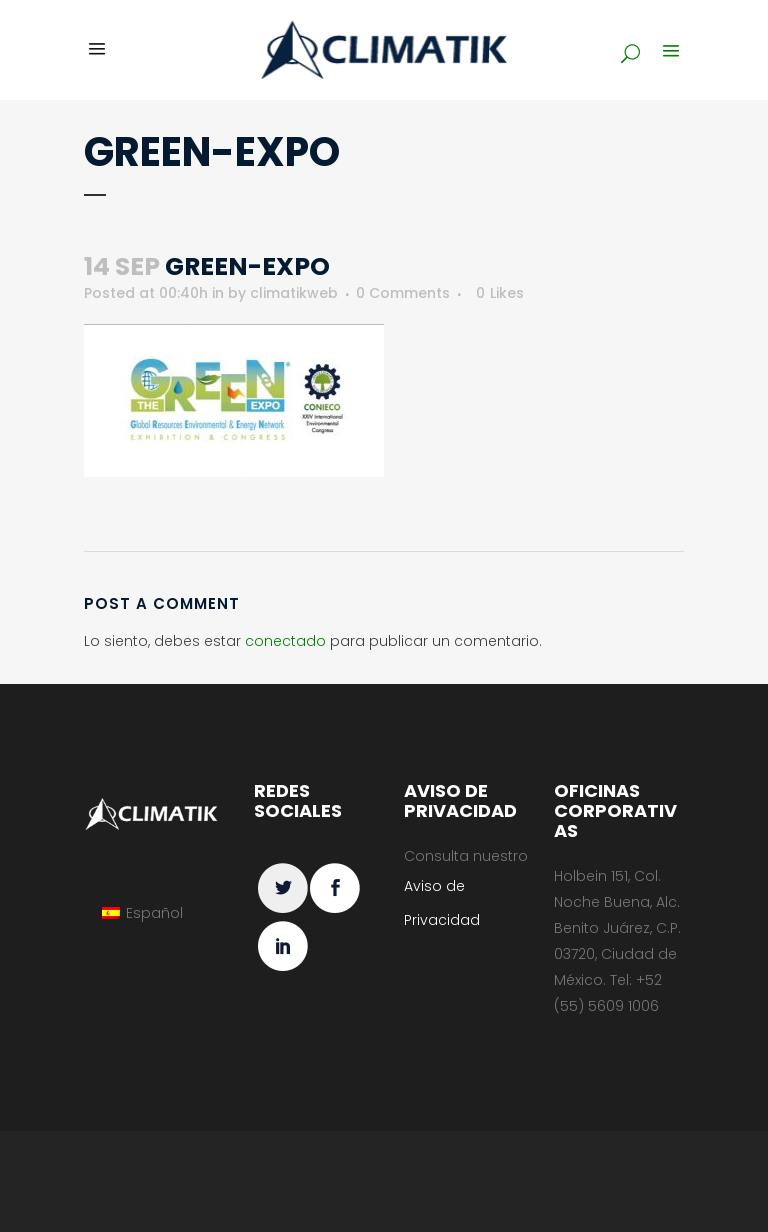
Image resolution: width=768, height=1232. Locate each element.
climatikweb (294, 293)
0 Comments (403, 293)
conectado (285, 641)
